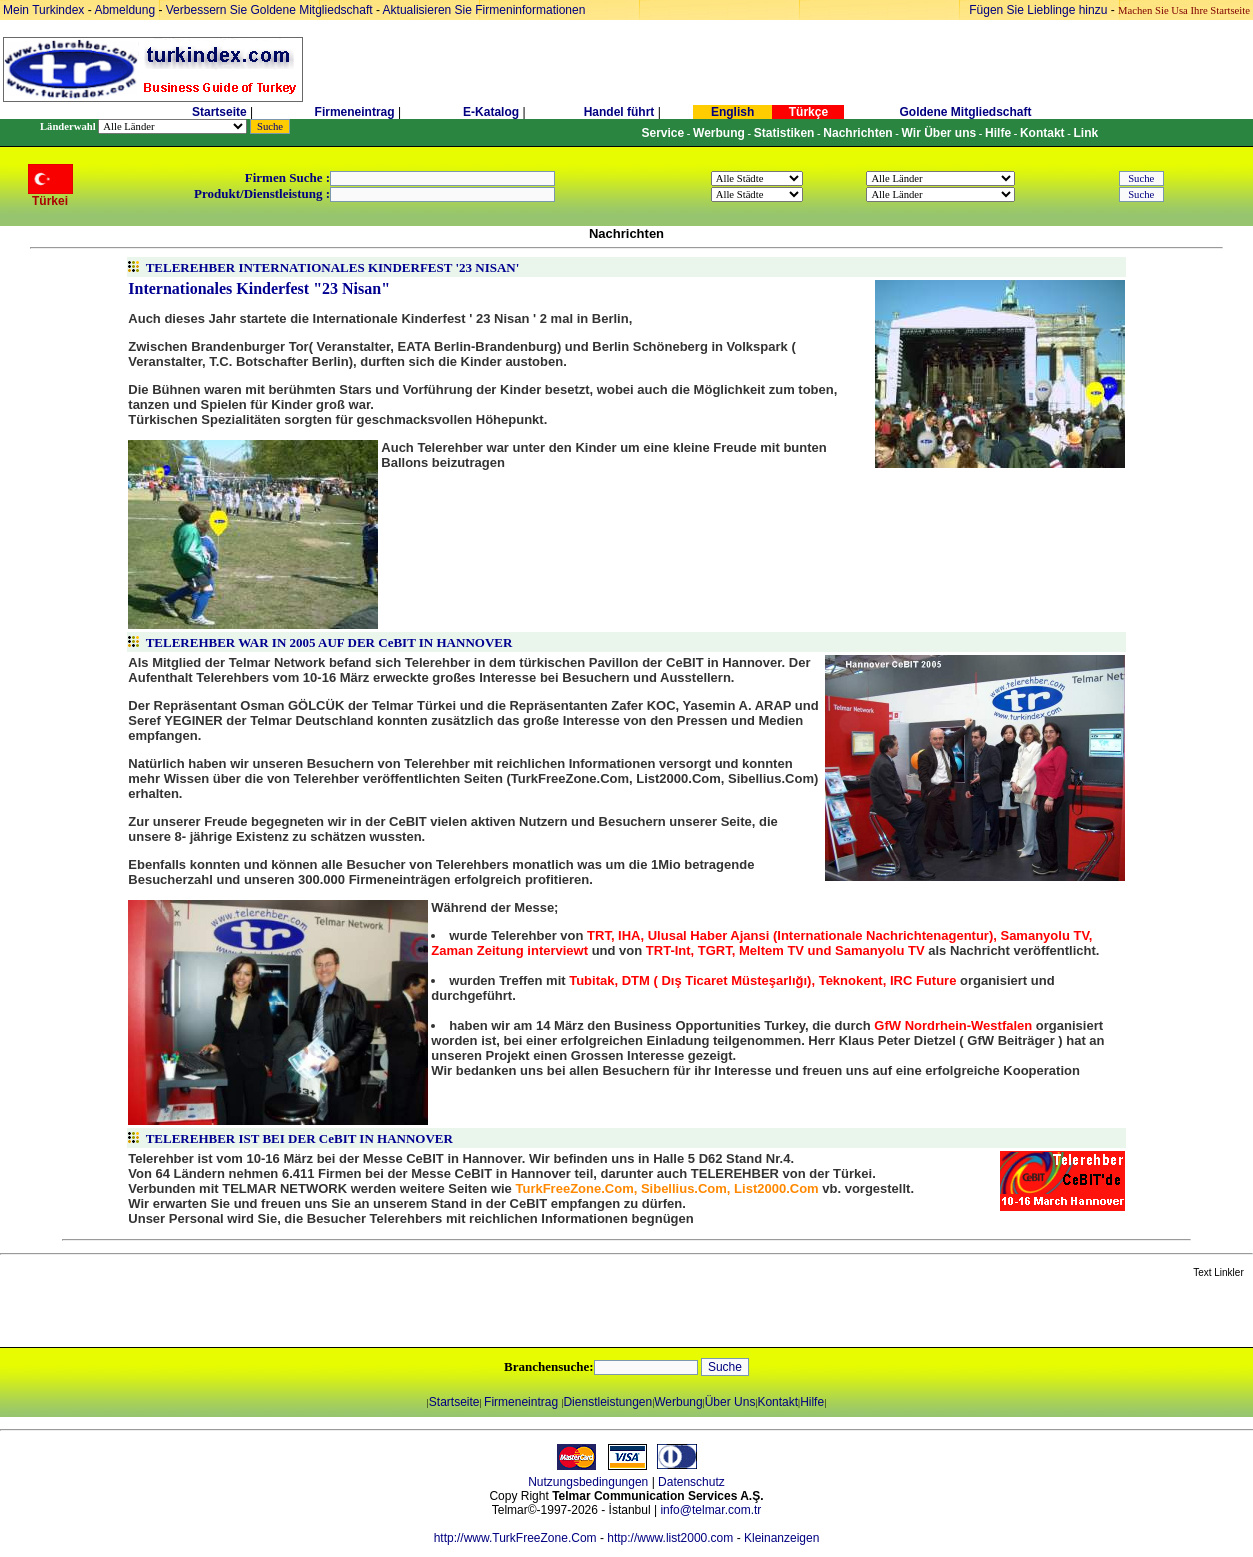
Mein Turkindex (43, 10)
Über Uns (730, 1402)
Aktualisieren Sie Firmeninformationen (484, 10)
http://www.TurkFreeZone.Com (515, 1538)
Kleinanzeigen (781, 1538)
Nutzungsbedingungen (588, 1482)
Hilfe (812, 1402)
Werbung (678, 1402)
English (732, 112)
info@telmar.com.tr (710, 1510)
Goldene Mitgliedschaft (965, 112)
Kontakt (777, 1402)
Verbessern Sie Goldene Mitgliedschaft (271, 10)
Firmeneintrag (356, 112)
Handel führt (619, 112)
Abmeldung (124, 10)
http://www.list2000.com (670, 1538)
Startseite (219, 112)
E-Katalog (491, 112)
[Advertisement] (237, 1314)
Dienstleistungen (607, 1402)
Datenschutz (691, 1482)
